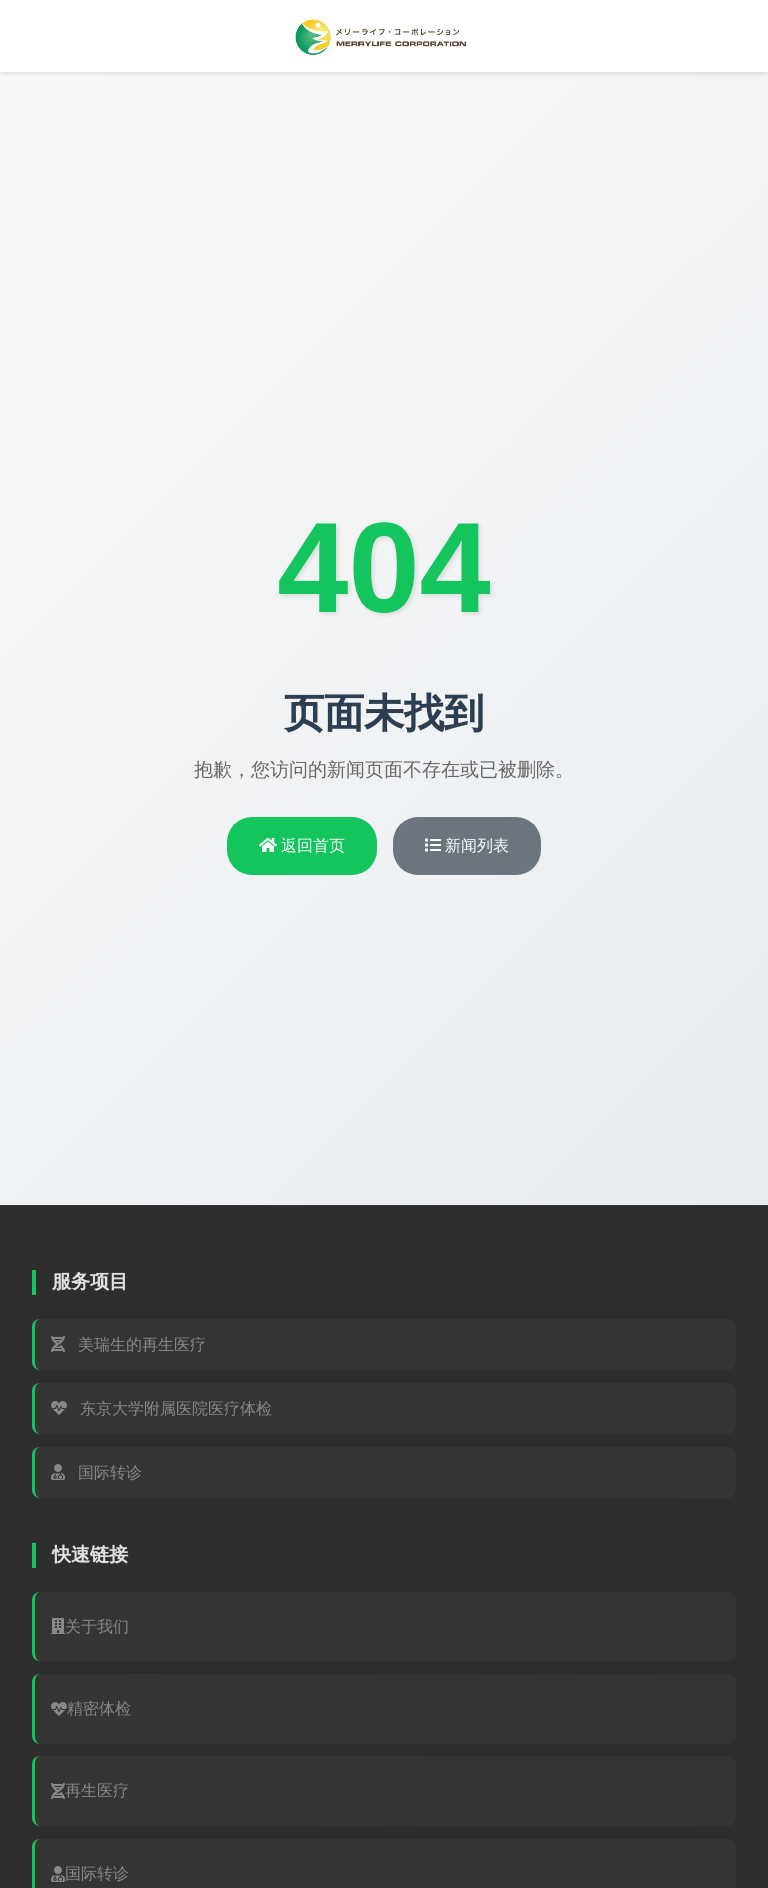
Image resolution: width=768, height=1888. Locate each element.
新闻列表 (467, 845)
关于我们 (90, 1626)
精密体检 (91, 1708)
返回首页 (302, 845)
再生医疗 (90, 1790)
